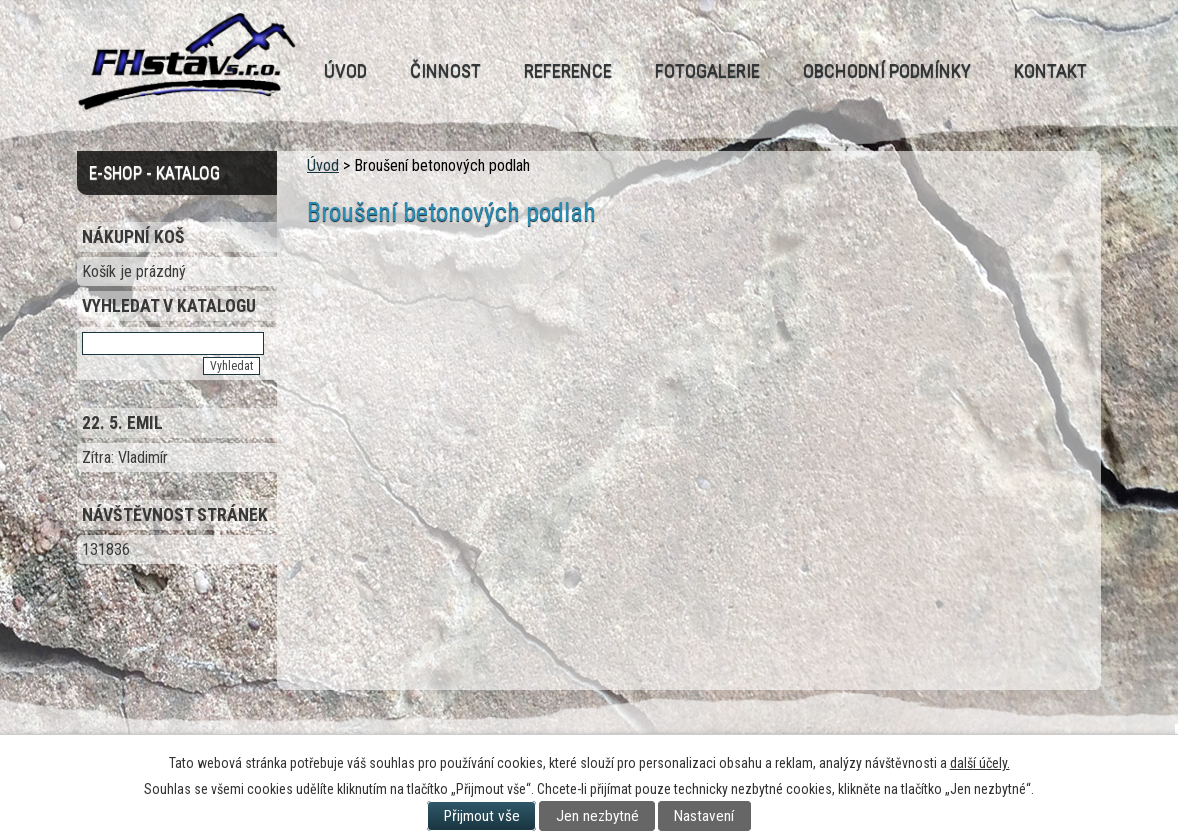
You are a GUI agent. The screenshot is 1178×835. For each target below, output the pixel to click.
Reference (568, 70)
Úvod (345, 70)
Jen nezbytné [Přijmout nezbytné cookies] (597, 816)
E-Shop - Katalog (154, 173)
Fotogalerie (707, 70)
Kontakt (1050, 70)
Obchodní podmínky (887, 70)
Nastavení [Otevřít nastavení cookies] (704, 816)
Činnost (445, 70)
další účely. (980, 763)
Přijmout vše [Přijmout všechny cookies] (482, 816)
